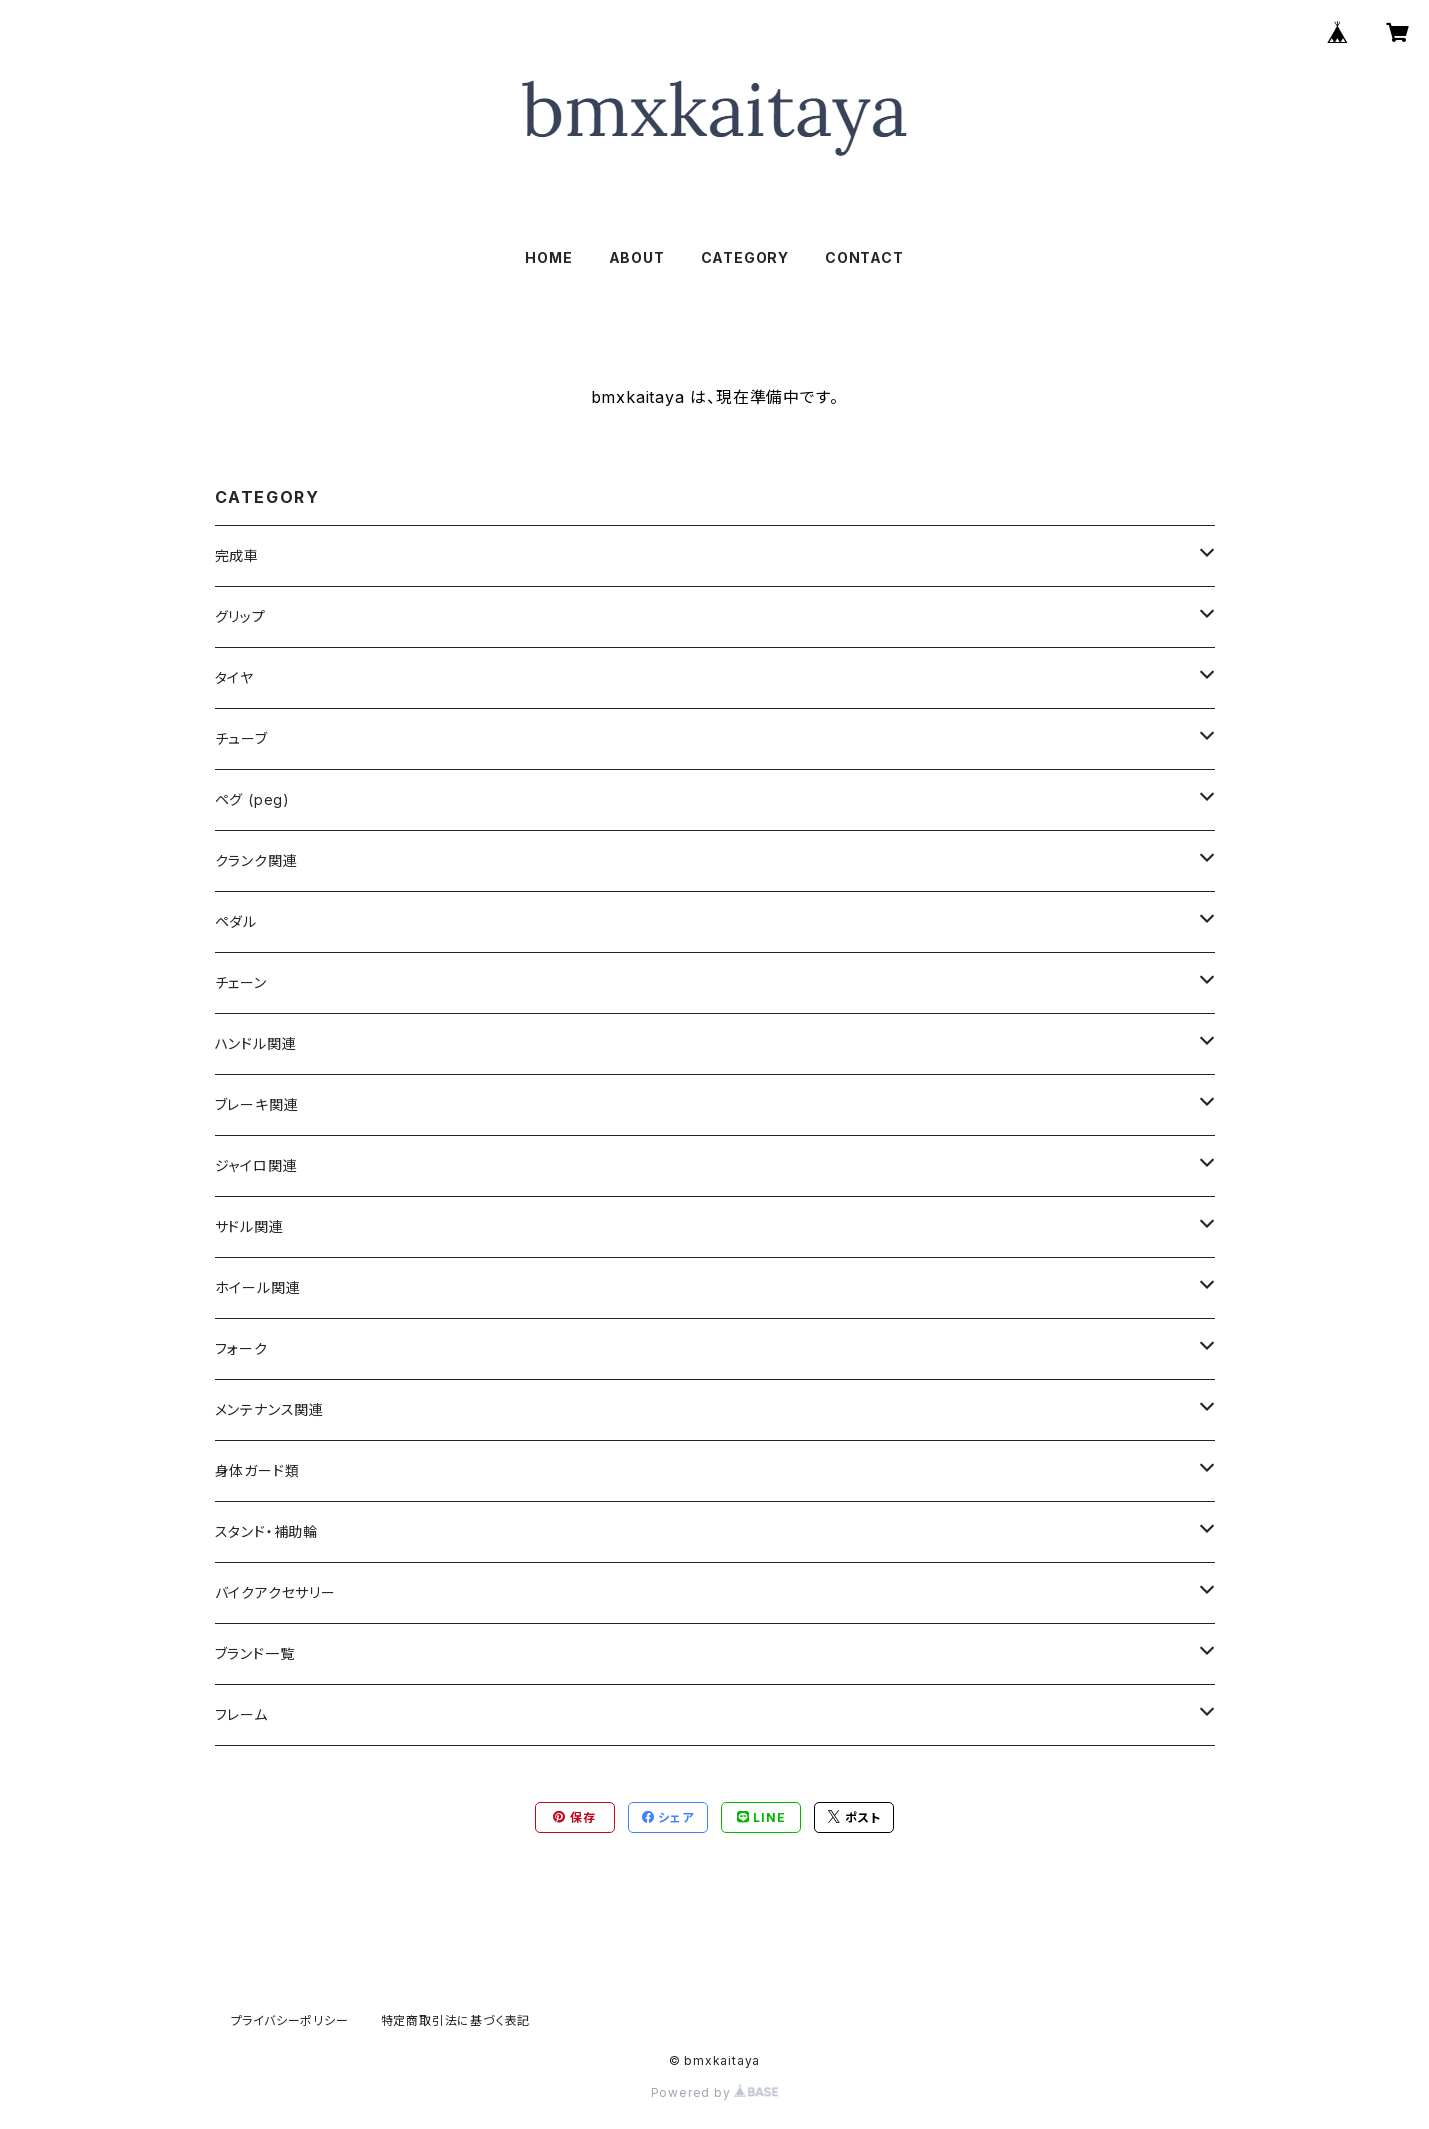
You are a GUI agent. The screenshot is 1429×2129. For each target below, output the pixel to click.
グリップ (240, 616)
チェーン (241, 982)
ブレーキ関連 (257, 1104)
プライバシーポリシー (290, 2020)
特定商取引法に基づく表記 (456, 2020)
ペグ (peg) (252, 799)
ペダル (236, 921)
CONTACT (864, 257)
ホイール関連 (258, 1287)
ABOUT (637, 257)
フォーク (241, 1348)
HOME (548, 257)
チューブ (241, 738)
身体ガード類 (257, 1470)
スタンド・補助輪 (266, 1531)
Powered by (715, 2092)
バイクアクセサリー (275, 1592)
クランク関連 (256, 860)
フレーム (241, 1714)
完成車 (237, 555)
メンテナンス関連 (269, 1409)
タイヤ (234, 677)
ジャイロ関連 (256, 1165)
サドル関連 (249, 1226)
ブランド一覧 (255, 1653)
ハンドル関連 (256, 1043)
